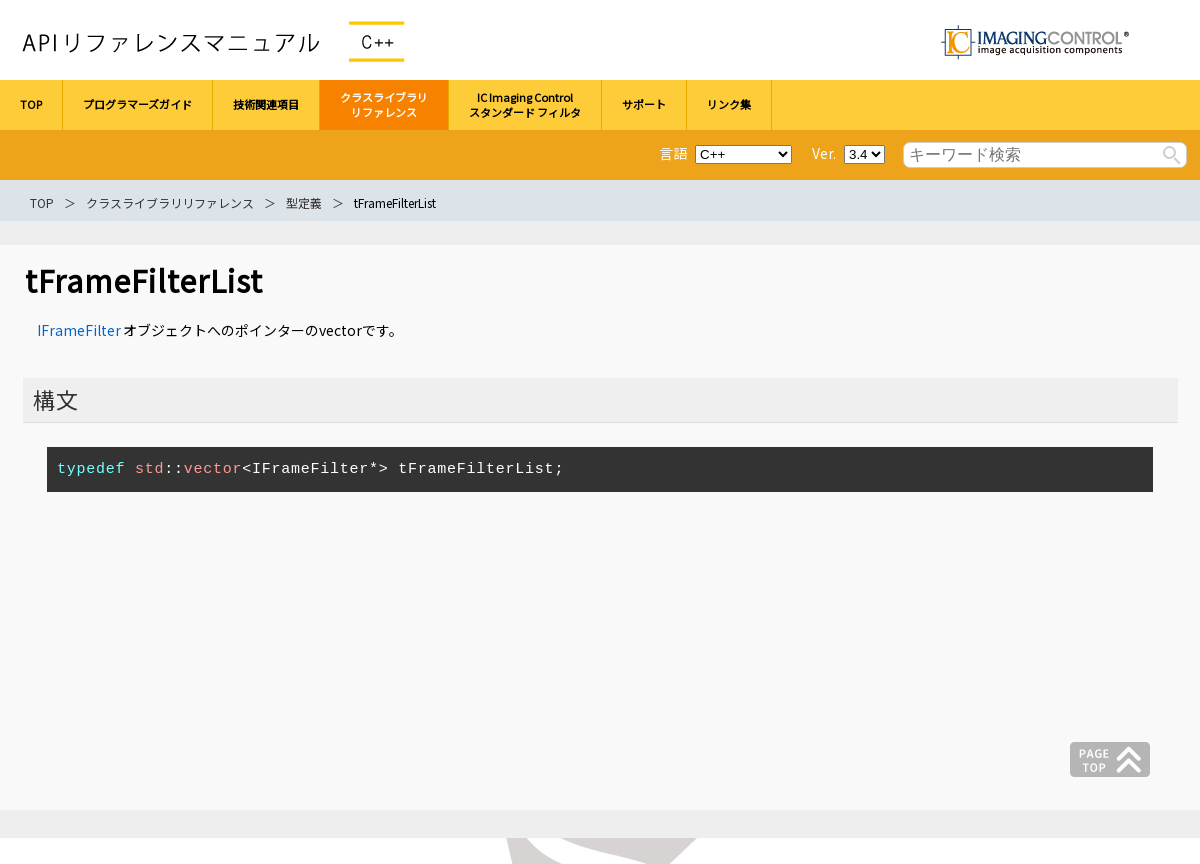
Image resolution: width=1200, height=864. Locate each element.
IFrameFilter (79, 330)
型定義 (304, 202)
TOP (42, 202)
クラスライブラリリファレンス (170, 202)
